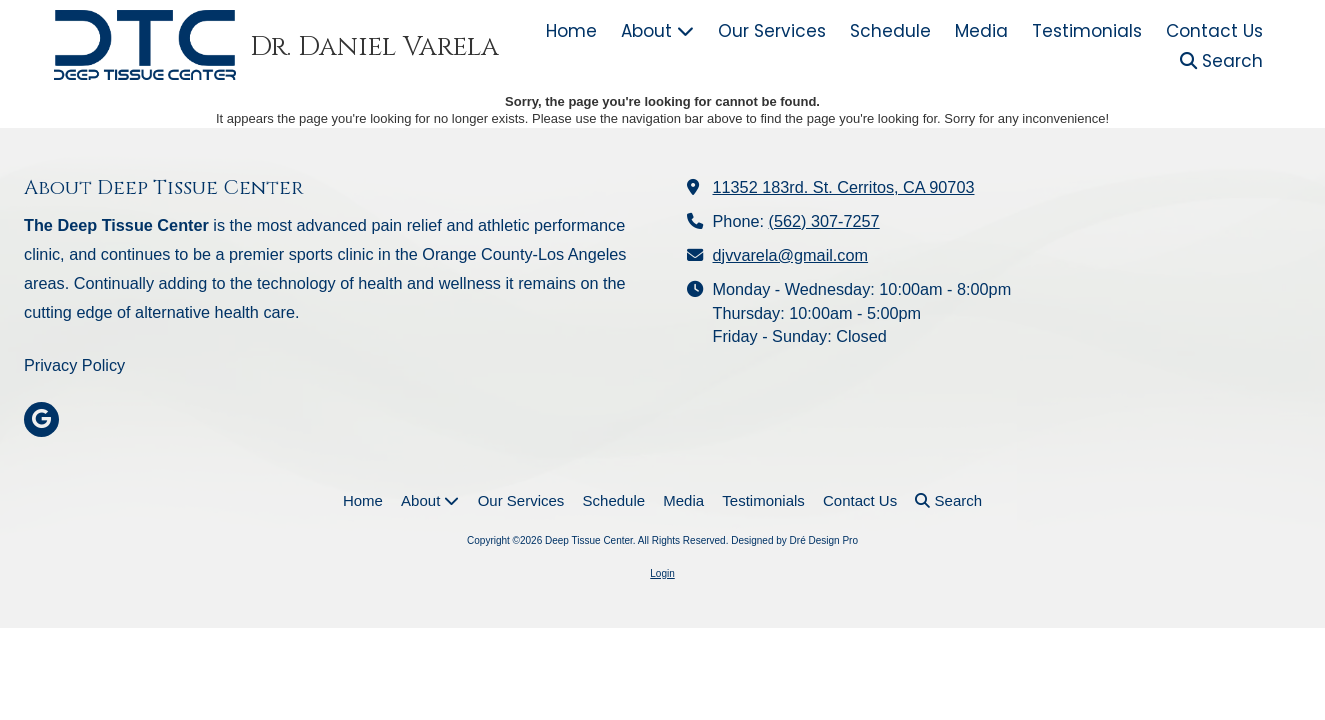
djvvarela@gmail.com (791, 255)
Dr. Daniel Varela (374, 47)
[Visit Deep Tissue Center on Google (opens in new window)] (41, 419)
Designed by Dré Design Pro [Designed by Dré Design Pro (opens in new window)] (794, 540)
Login (662, 573)
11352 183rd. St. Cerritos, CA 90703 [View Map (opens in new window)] (844, 187)
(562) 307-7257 (824, 221)
